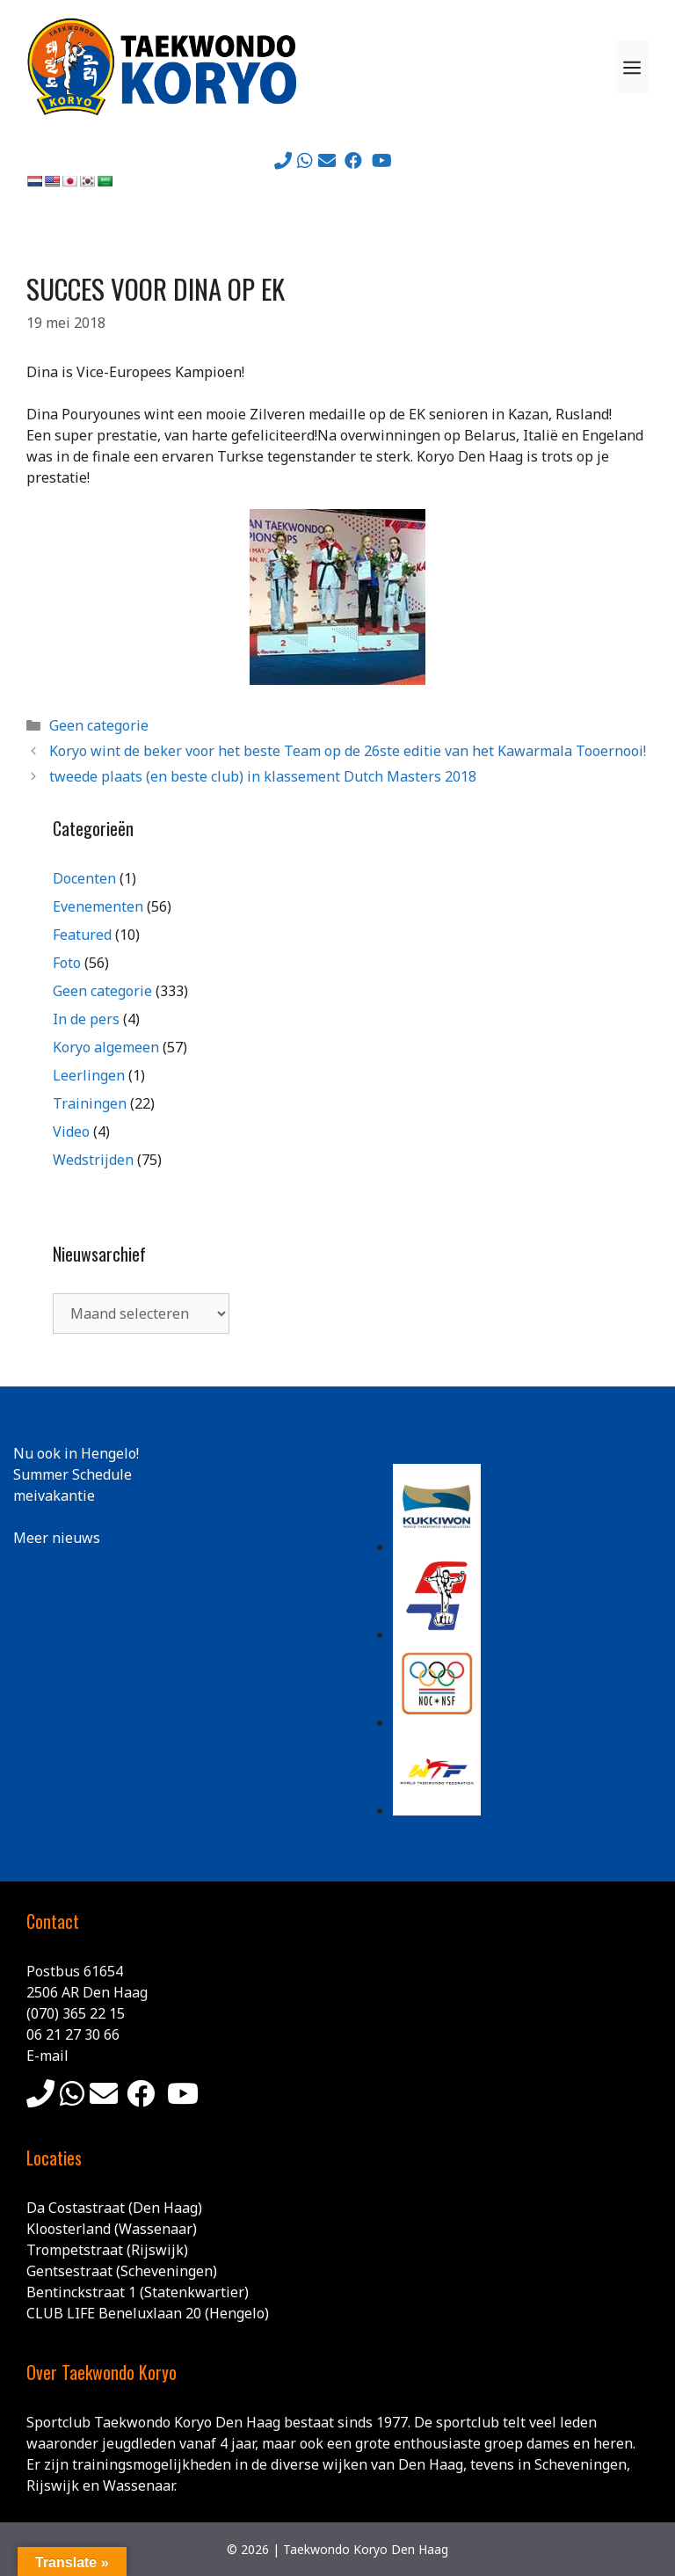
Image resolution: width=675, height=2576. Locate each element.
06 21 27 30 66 (73, 2034)
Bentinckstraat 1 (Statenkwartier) (137, 2292)
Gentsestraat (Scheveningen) (121, 2271)
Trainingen (90, 1103)
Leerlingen (89, 1075)
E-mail (47, 2055)
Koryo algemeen (106, 1047)
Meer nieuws (56, 1537)
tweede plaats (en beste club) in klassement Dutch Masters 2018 (262, 776)
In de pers (86, 1019)
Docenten (84, 878)
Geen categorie (99, 725)
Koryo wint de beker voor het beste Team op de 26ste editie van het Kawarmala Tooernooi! (347, 750)
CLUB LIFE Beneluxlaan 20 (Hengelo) (147, 2313)
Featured (82, 934)
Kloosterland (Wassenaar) (111, 2228)
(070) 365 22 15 (75, 2013)
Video (71, 1131)
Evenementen (98, 906)
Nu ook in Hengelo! (76, 1453)
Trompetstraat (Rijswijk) (107, 2249)
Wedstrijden (93, 1159)
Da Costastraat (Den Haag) (114, 2207)
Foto (67, 962)
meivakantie (54, 1495)
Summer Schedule (72, 1474)
